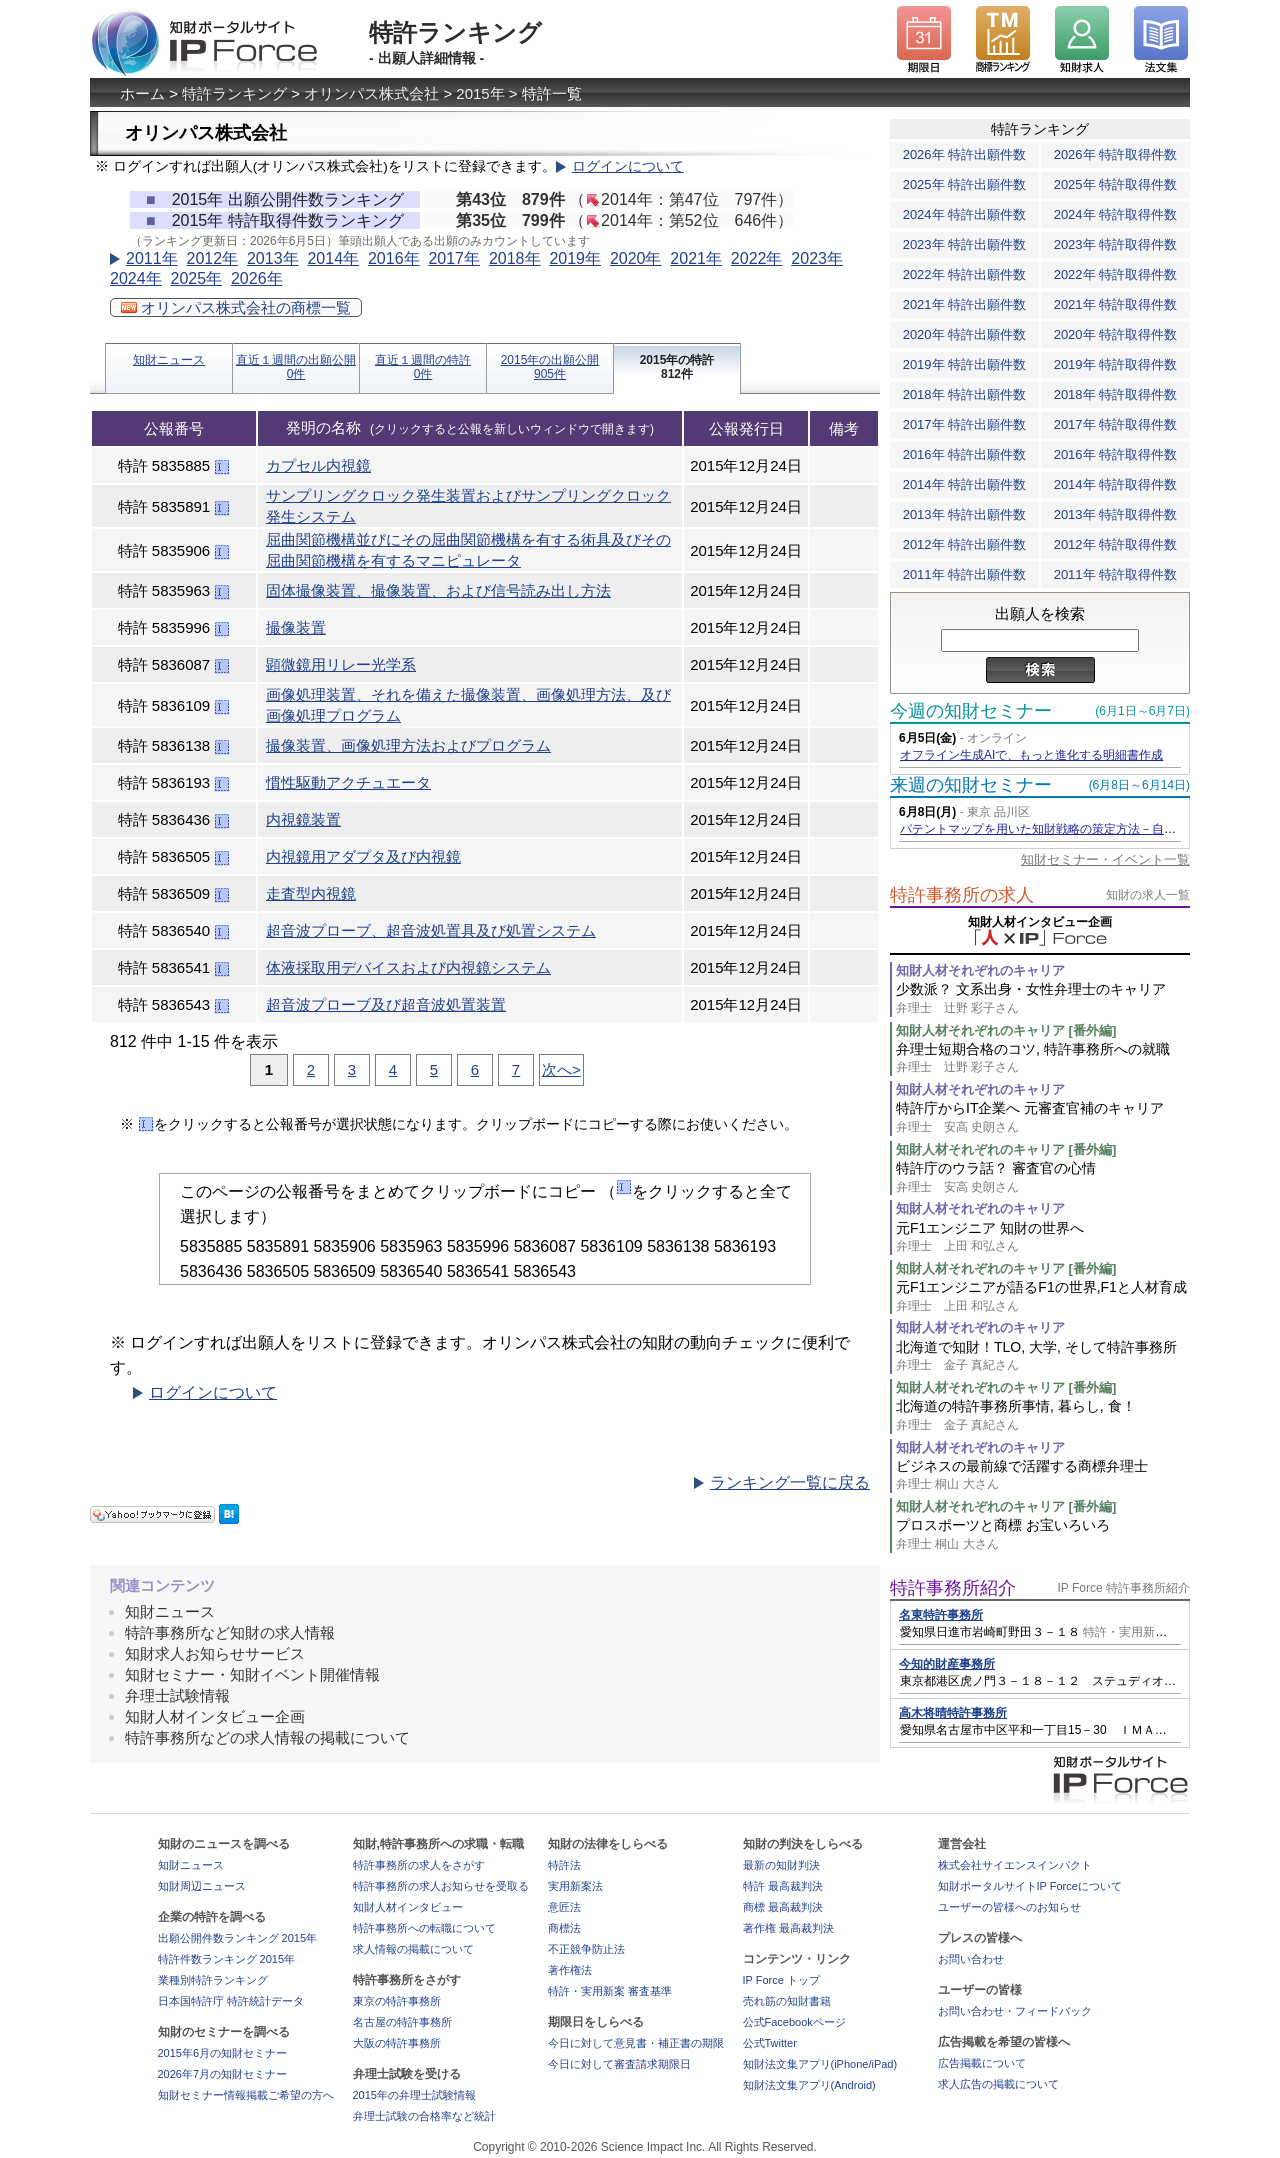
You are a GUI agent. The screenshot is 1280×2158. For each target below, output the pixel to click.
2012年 (212, 258)
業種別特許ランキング (213, 1980)
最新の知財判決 (781, 1865)
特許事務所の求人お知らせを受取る (441, 1886)
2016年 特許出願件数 (965, 454)
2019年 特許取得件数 (1116, 364)
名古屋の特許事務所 (402, 2022)
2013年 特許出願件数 (965, 514)
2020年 (636, 258)
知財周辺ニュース (202, 1886)
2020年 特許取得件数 (1116, 334)
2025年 (196, 278)
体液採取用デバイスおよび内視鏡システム (408, 967)
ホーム (142, 93)
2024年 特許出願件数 (965, 214)
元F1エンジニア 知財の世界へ (1043, 1237)
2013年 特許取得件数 (1116, 514)
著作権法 (570, 1970)
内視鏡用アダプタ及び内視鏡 (363, 856)
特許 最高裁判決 (783, 1886)
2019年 (575, 258)
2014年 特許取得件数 (1116, 484)
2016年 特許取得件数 (1116, 454)
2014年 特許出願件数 (965, 484)
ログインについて (628, 166)
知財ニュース (169, 360)
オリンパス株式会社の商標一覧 (236, 307)
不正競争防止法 (586, 1949)
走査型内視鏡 (311, 893)
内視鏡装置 (303, 819)
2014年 (333, 258)
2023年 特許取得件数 (1116, 244)
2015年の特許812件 (677, 367)
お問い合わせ (971, 1959)
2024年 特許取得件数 (1116, 214)
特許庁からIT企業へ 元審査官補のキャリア (1043, 1117)
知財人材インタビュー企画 (215, 1716)
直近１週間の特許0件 (423, 367)
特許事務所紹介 (953, 1588)
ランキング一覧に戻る (790, 1482)
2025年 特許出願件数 (965, 184)
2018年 (515, 258)
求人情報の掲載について (413, 1949)
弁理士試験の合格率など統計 (424, 2116)
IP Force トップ (781, 1980)
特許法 (564, 1865)
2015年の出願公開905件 (550, 367)
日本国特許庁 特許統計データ (231, 2001)
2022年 (757, 258)
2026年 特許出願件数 (965, 154)
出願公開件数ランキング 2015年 (238, 1938)
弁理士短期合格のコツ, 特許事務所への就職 (1043, 1058)
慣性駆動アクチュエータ (348, 782)
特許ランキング (234, 93)
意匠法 (564, 1907)
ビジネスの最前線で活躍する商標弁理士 (1043, 1475)
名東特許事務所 (941, 1615)
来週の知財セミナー (971, 785)
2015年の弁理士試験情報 (414, 2095)
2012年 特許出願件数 (965, 544)
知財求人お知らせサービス (215, 1653)
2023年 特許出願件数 (965, 244)
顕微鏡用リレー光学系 (341, 664)
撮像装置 (296, 627)
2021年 (696, 258)
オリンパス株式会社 (371, 93)
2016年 (394, 258)
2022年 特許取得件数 (1116, 274)
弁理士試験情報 (177, 1695)
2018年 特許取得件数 (1116, 394)
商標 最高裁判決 (783, 1907)
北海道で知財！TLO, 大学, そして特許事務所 (1043, 1356)
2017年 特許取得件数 (1116, 424)
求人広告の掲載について (998, 2084)
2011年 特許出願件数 (965, 574)
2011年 (152, 258)
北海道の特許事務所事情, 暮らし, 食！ (1043, 1415)
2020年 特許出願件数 (965, 334)
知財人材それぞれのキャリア (980, 970)
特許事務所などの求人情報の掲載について (267, 1737)
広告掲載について (982, 2063)
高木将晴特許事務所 (953, 1713)
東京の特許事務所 (397, 2001)
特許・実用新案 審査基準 (610, 1991)
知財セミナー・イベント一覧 (1105, 859)
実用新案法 (575, 1886)
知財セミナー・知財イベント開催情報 (252, 1674)
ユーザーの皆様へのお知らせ (1009, 1907)
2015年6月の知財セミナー (223, 2053)
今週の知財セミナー (971, 711)
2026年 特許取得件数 (1116, 154)
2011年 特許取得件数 (1116, 574)
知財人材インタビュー (408, 1907)
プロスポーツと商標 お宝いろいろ (1043, 1534)
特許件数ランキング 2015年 (227, 1959)
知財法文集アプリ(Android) (809, 2085)
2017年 (454, 258)
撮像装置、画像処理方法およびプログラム (408, 745)
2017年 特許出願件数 (965, 424)
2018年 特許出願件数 (965, 394)
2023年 (817, 258)
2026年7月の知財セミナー (223, 2074)
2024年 (136, 278)
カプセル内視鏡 (318, 465)
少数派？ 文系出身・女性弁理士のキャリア (1043, 998)
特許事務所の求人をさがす (419, 1865)
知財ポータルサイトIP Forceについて (1030, 1886)
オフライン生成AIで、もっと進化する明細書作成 (1031, 755)
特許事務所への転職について (424, 1928)
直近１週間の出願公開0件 (296, 367)
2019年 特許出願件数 (965, 364)
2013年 (273, 258)
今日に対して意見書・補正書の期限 (636, 2043)
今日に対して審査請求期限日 (619, 2064)
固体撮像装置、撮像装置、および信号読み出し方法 (438, 590)
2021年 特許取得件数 (1116, 304)
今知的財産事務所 (947, 1664)
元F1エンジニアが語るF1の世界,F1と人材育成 (1043, 1296)
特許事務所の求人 (962, 895)
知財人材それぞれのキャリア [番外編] (1006, 1030)
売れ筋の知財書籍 (787, 2001)
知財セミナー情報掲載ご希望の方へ (246, 2095)
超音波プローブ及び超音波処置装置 (386, 1004)
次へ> (561, 1069)
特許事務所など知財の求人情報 (230, 1632)
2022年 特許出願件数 (965, 274)
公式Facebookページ (794, 2022)
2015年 (480, 93)
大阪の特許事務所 (397, 2043)
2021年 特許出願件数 (965, 304)
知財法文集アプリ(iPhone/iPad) (820, 2064)
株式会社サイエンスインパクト (1015, 1865)
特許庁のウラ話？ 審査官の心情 (1043, 1177)
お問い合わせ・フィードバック (1015, 2011)
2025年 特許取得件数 (1116, 184)
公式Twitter (770, 2043)
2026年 (257, 278)
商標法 (564, 1928)
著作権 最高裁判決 (788, 1928)
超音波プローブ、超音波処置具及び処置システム (431, 930)
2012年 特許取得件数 (1116, 544)
